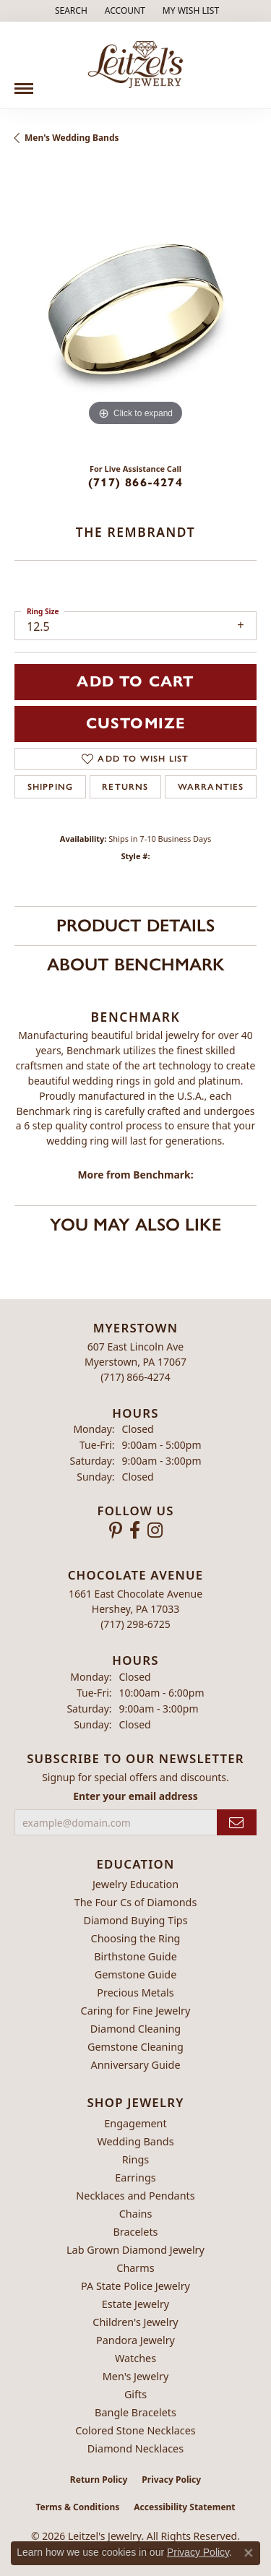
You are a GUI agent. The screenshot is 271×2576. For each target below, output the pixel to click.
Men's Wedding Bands (72, 138)
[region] (135, 309)
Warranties (211, 787)
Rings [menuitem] (135, 2159)
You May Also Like (135, 1224)
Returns (125, 787)
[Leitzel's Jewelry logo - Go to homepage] (135, 65)
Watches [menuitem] (135, 2358)
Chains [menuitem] (135, 2213)
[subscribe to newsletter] (237, 1822)
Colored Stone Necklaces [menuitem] (135, 2430)
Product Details (135, 925)
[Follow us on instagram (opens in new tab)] (155, 1530)
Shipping (50, 787)
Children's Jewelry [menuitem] (135, 2322)
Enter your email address (135, 1796)
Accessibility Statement (184, 2507)
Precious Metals (135, 1992)
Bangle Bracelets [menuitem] (135, 2412)
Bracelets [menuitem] (135, 2232)
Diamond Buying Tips (135, 1920)
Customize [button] (136, 723)
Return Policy (99, 2479)
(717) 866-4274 (135, 482)
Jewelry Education (135, 1884)
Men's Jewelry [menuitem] (136, 2376)
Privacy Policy (171, 2479)
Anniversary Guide (135, 2065)
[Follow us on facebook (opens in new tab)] (134, 1530)
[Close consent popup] (248, 2553)
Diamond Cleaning (135, 2029)
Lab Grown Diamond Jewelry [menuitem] (135, 2250)
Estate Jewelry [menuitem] (135, 2304)
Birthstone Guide (135, 1956)
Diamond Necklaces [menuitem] (135, 2448)
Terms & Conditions (77, 2507)
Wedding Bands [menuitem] (135, 2141)
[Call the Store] (135, 1377)
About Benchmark (136, 964)
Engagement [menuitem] (135, 2123)
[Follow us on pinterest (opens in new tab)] (115, 1530)
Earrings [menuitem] (135, 2177)
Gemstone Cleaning (135, 2047)
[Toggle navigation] (24, 83)
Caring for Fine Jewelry (136, 2010)
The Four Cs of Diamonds (135, 1902)
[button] (69, 11)
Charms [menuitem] (135, 2268)
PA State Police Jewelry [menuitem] (135, 2286)
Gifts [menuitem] (135, 2394)
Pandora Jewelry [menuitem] (135, 2340)
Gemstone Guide (136, 1974)
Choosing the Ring (136, 1938)
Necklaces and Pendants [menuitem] (135, 2195)
